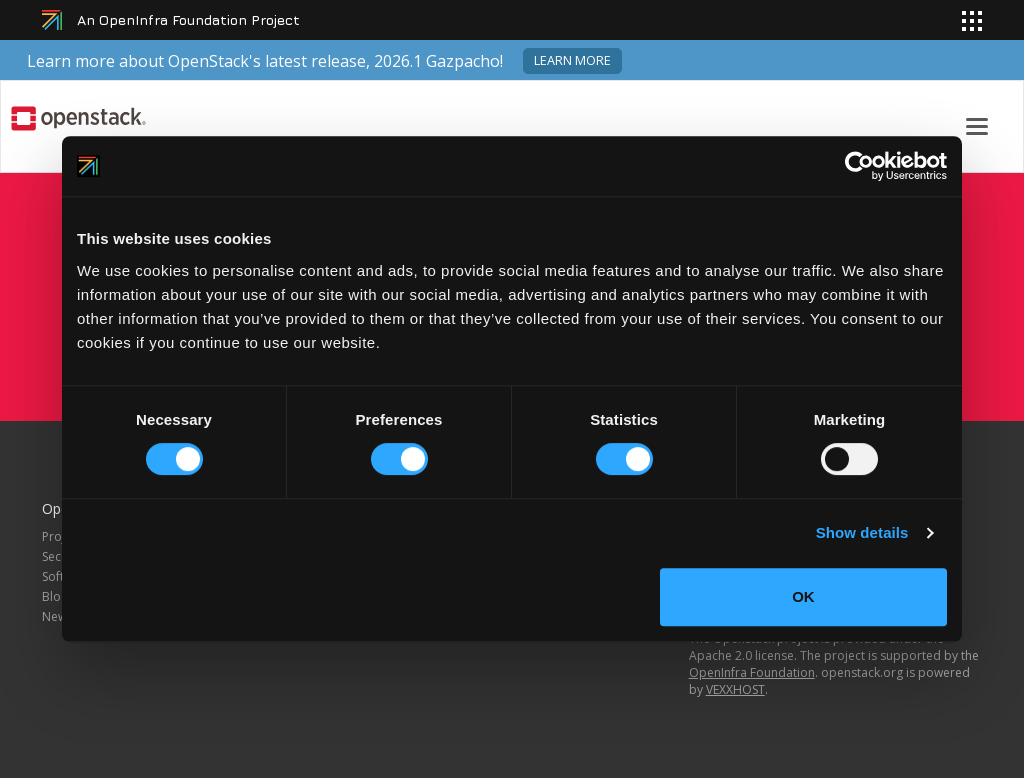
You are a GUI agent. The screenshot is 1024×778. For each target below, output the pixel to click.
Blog (55, 596)
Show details (862, 532)
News (57, 616)
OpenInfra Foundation (752, 672)
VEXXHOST (735, 689)
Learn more (572, 60)
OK (803, 596)
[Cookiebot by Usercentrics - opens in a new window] (859, 166)
